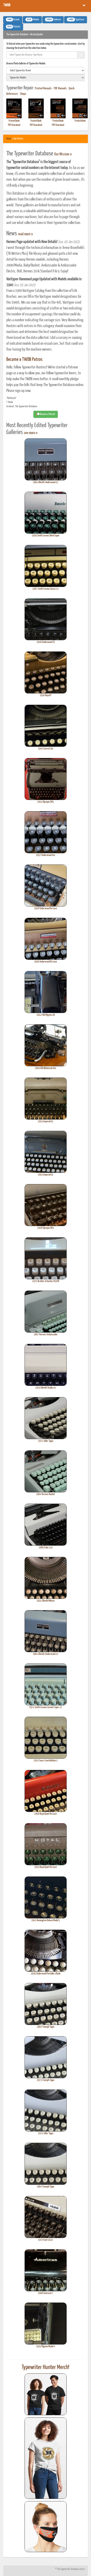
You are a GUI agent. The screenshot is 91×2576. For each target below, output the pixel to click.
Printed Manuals (43, 88)
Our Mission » (63, 154)
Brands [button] (13, 19)
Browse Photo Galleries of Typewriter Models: (26, 63)
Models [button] (32, 19)
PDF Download (14, 125)
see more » (30, 433)
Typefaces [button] (75, 19)
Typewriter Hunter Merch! (45, 2367)
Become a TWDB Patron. (24, 359)
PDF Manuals (60, 88)
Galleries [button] (53, 19)
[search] (45, 70)
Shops (23, 93)
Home (8, 138)
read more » (25, 234)
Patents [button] (13, 27)
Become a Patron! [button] (45, 414)
